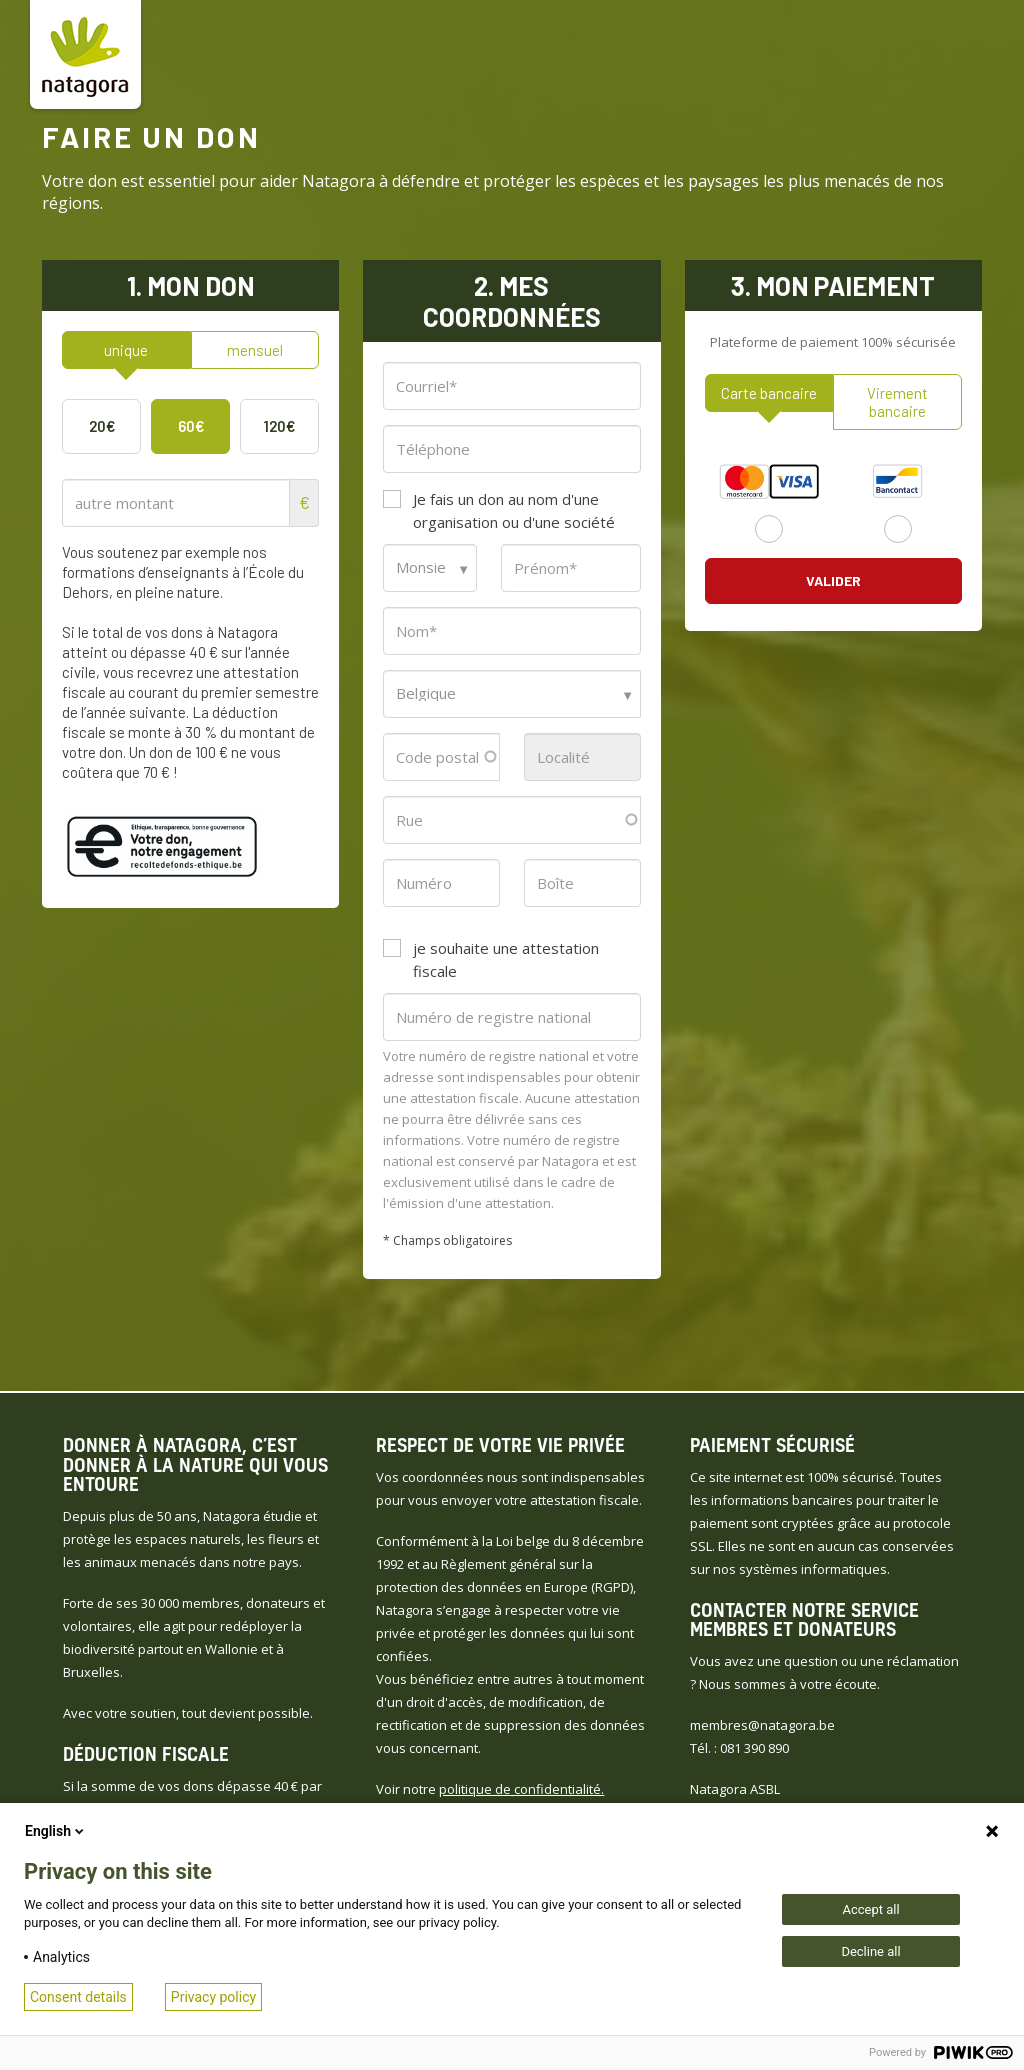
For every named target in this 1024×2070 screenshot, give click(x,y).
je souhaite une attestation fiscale (506, 959)
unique (126, 350)
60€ (191, 426)
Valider (833, 580)
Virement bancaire (897, 402)
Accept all (870, 1909)
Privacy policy (213, 1997)
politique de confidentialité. (521, 1789)
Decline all (870, 1951)
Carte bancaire (769, 393)
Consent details (78, 1997)
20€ (102, 426)
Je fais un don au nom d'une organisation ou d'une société (514, 510)
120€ (279, 426)
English (56, 1831)
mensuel (255, 350)
